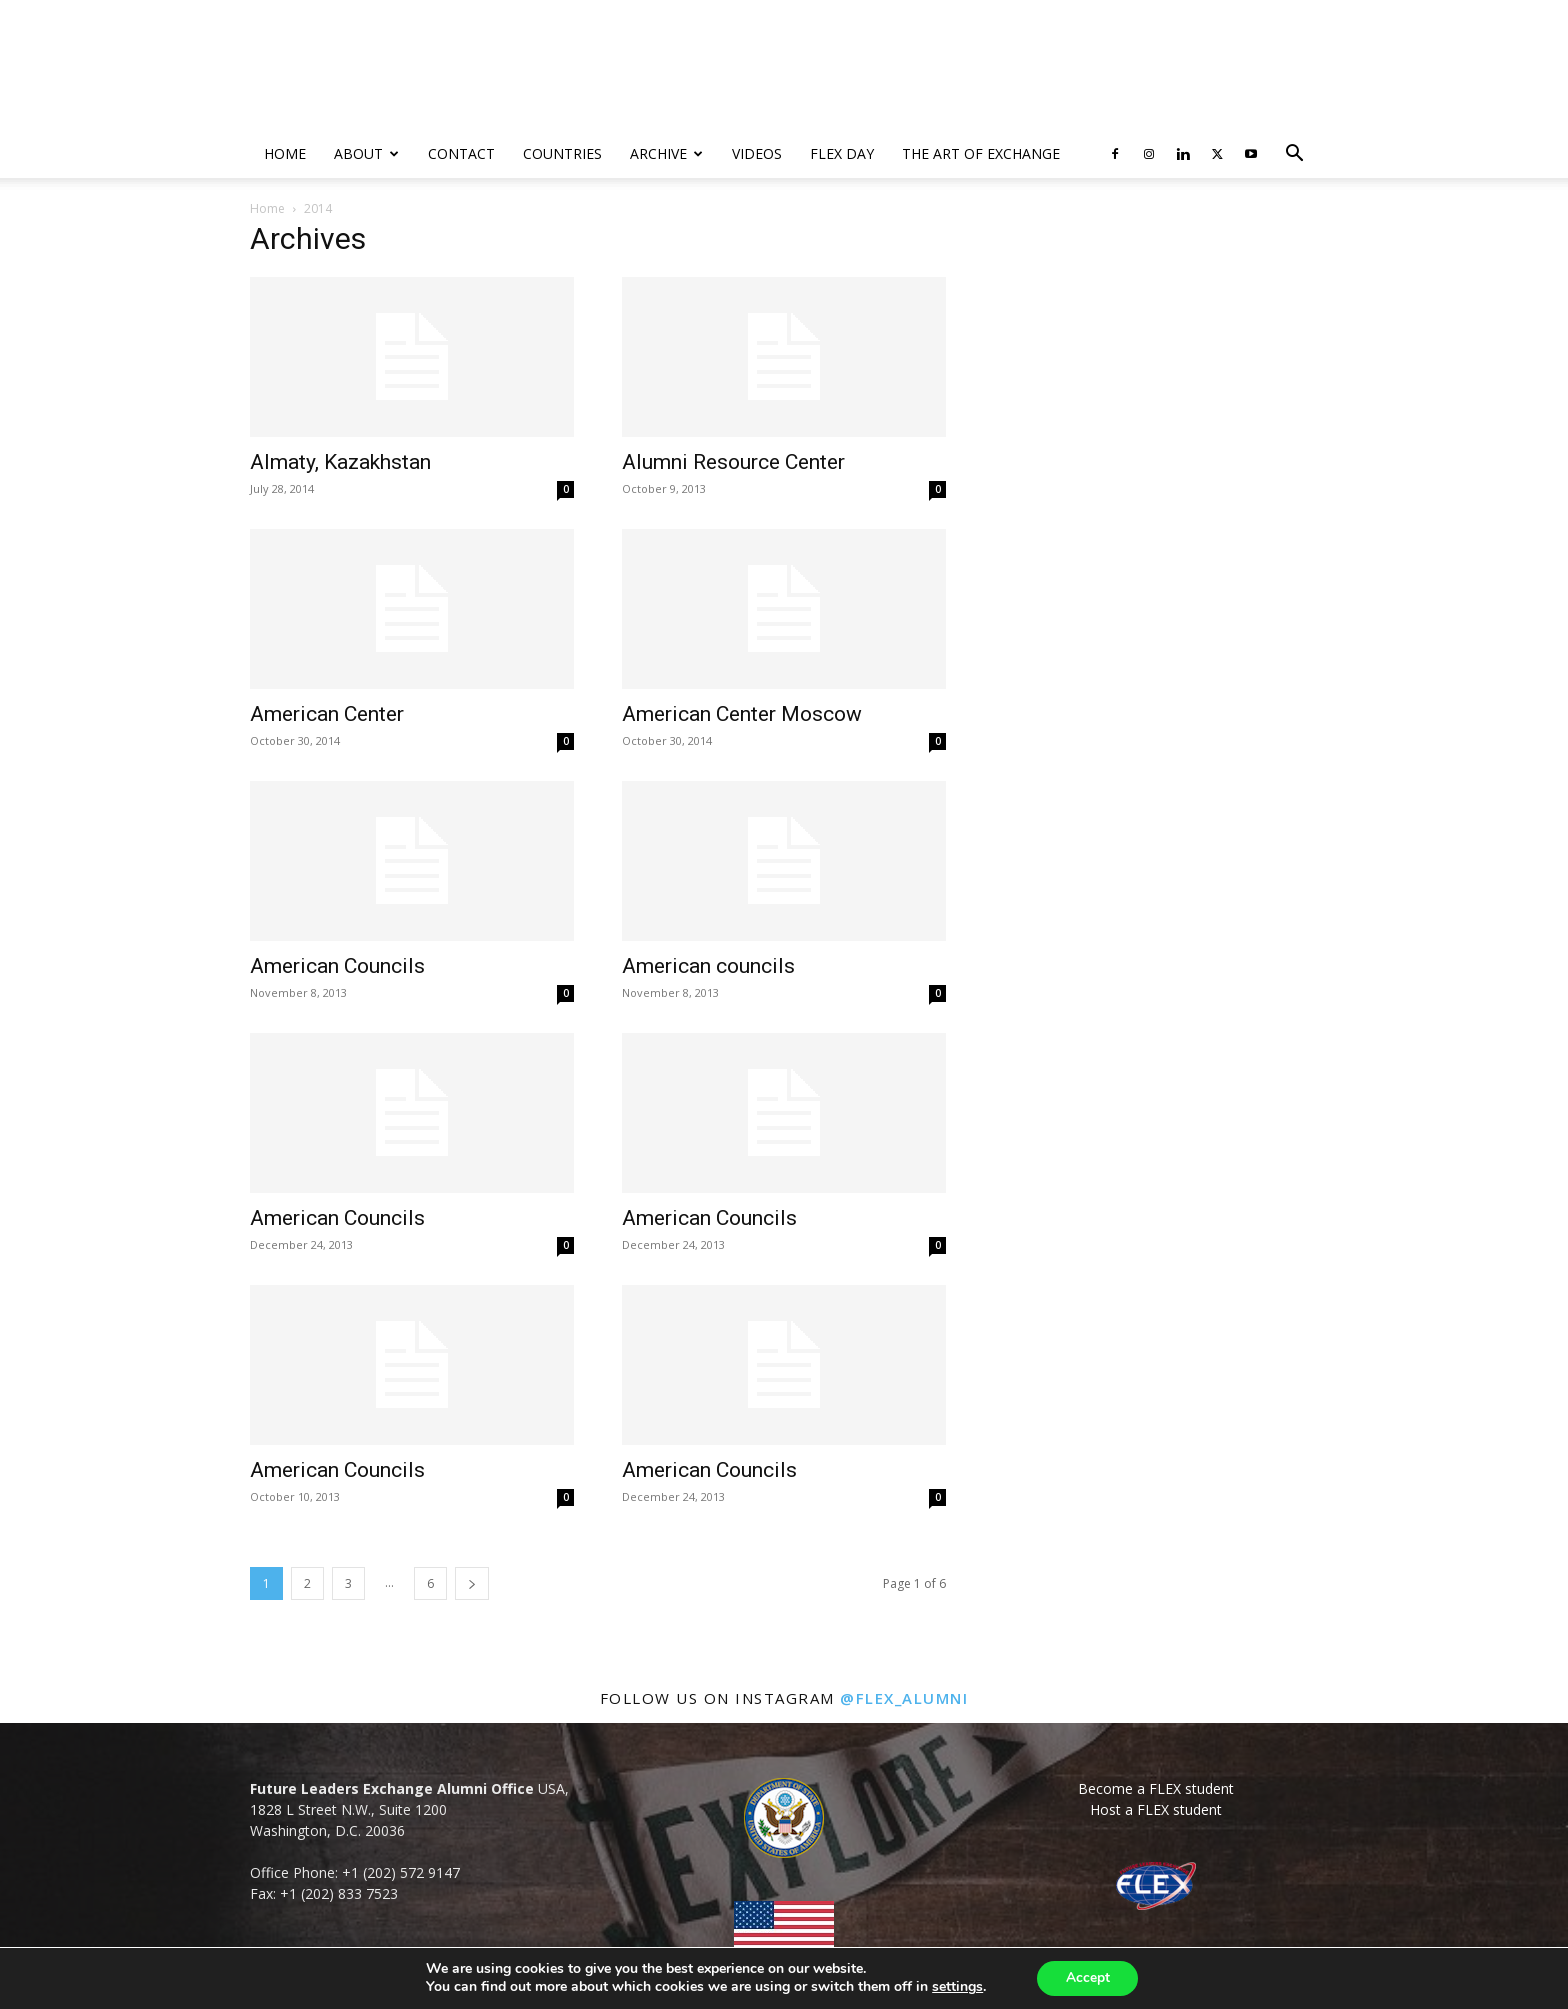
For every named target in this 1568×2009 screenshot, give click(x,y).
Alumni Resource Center (733, 462)
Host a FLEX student (1156, 1809)
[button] (1294, 155)
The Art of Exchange (981, 153)
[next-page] (472, 1583)
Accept (1088, 1977)
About (366, 153)
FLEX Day (842, 153)
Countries (562, 153)
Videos (757, 153)
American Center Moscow (742, 714)
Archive (666, 153)
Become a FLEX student (1156, 1788)
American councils (708, 966)
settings (955, 1987)
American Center (327, 714)
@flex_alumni (904, 1698)
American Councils (337, 966)
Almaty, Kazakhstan (340, 462)
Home (285, 153)
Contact (461, 153)
